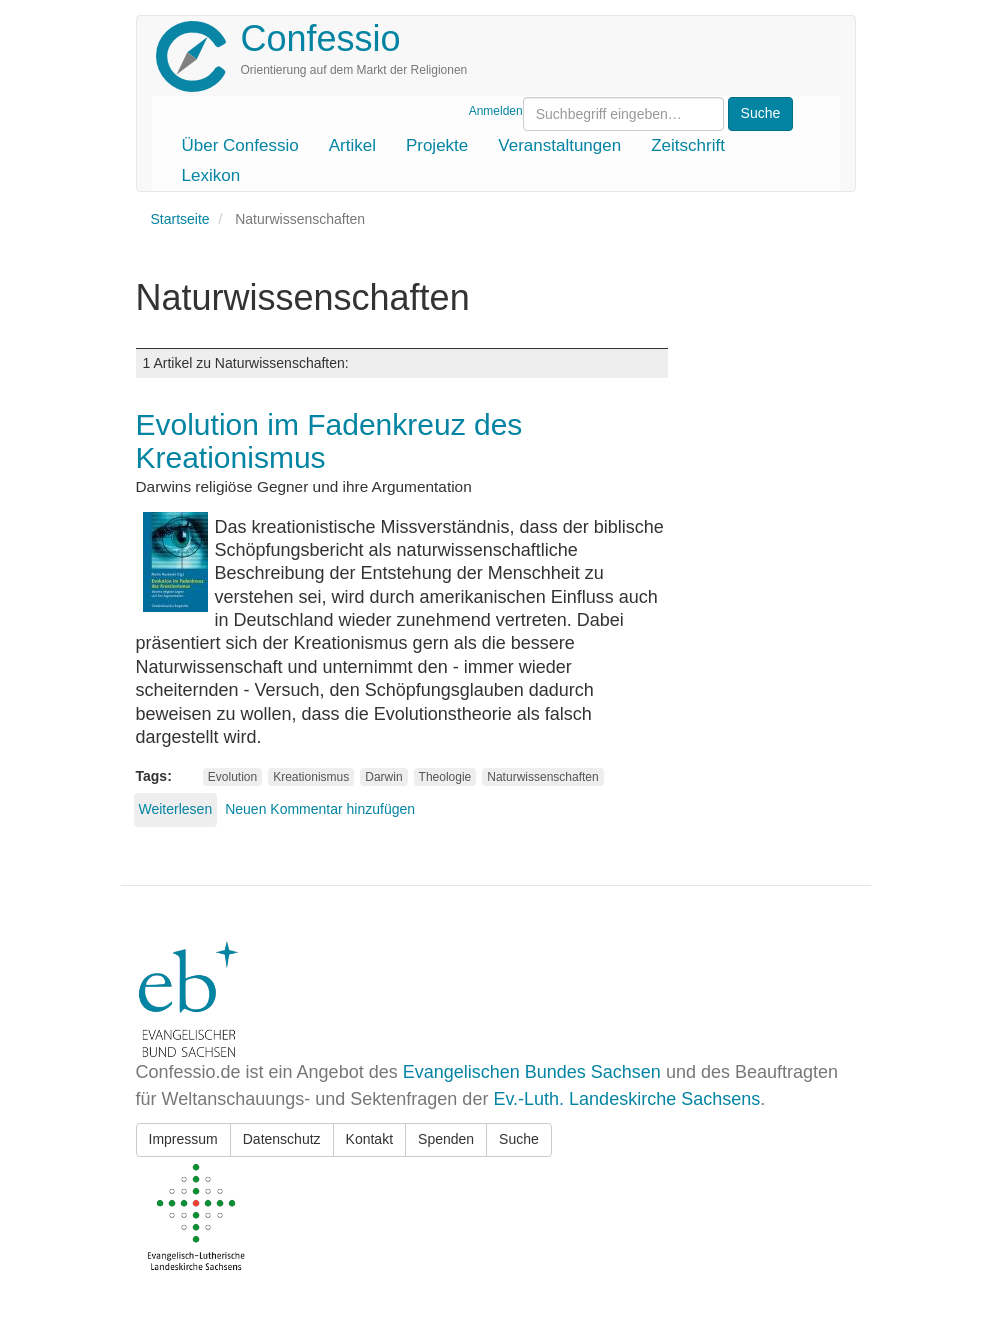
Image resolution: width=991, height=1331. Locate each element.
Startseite (180, 219)
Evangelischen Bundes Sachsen (532, 1072)
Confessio (321, 38)
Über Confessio (240, 145)
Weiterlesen (176, 809)
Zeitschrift (688, 145)
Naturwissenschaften (542, 777)
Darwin (383, 777)
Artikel (352, 145)
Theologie (445, 777)
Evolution (232, 777)
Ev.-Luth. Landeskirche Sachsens (626, 1099)
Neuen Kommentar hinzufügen (320, 809)
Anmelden (496, 111)
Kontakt (369, 1139)
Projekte (437, 145)
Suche (519, 1139)
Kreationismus (311, 777)
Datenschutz (282, 1139)
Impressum (183, 1139)
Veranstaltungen (559, 145)
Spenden (446, 1139)
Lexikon (211, 175)
